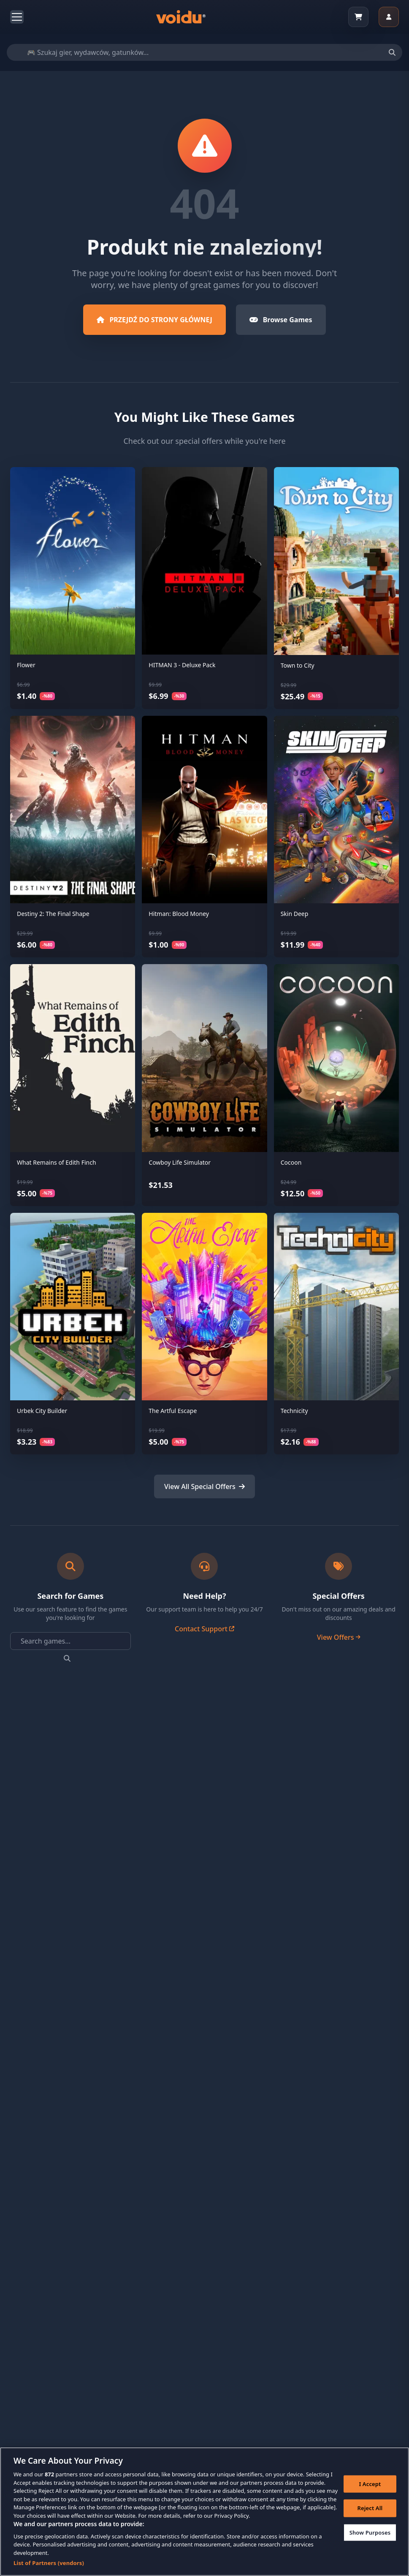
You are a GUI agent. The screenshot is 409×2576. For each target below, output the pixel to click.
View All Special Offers (204, 1486)
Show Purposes (370, 2535)
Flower (26, 665)
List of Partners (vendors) (49, 2566)
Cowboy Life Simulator (180, 1162)
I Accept (370, 2486)
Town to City (297, 665)
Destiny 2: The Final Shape (53, 914)
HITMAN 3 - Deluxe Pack (182, 665)
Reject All (370, 2511)
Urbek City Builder (42, 1411)
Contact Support (204, 1628)
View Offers (338, 1637)
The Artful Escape (173, 1411)
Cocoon (291, 1162)
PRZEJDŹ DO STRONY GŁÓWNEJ (154, 319)
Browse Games (280, 319)
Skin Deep (295, 914)
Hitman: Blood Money (179, 914)
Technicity (294, 1411)
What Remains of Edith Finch (56, 1162)
